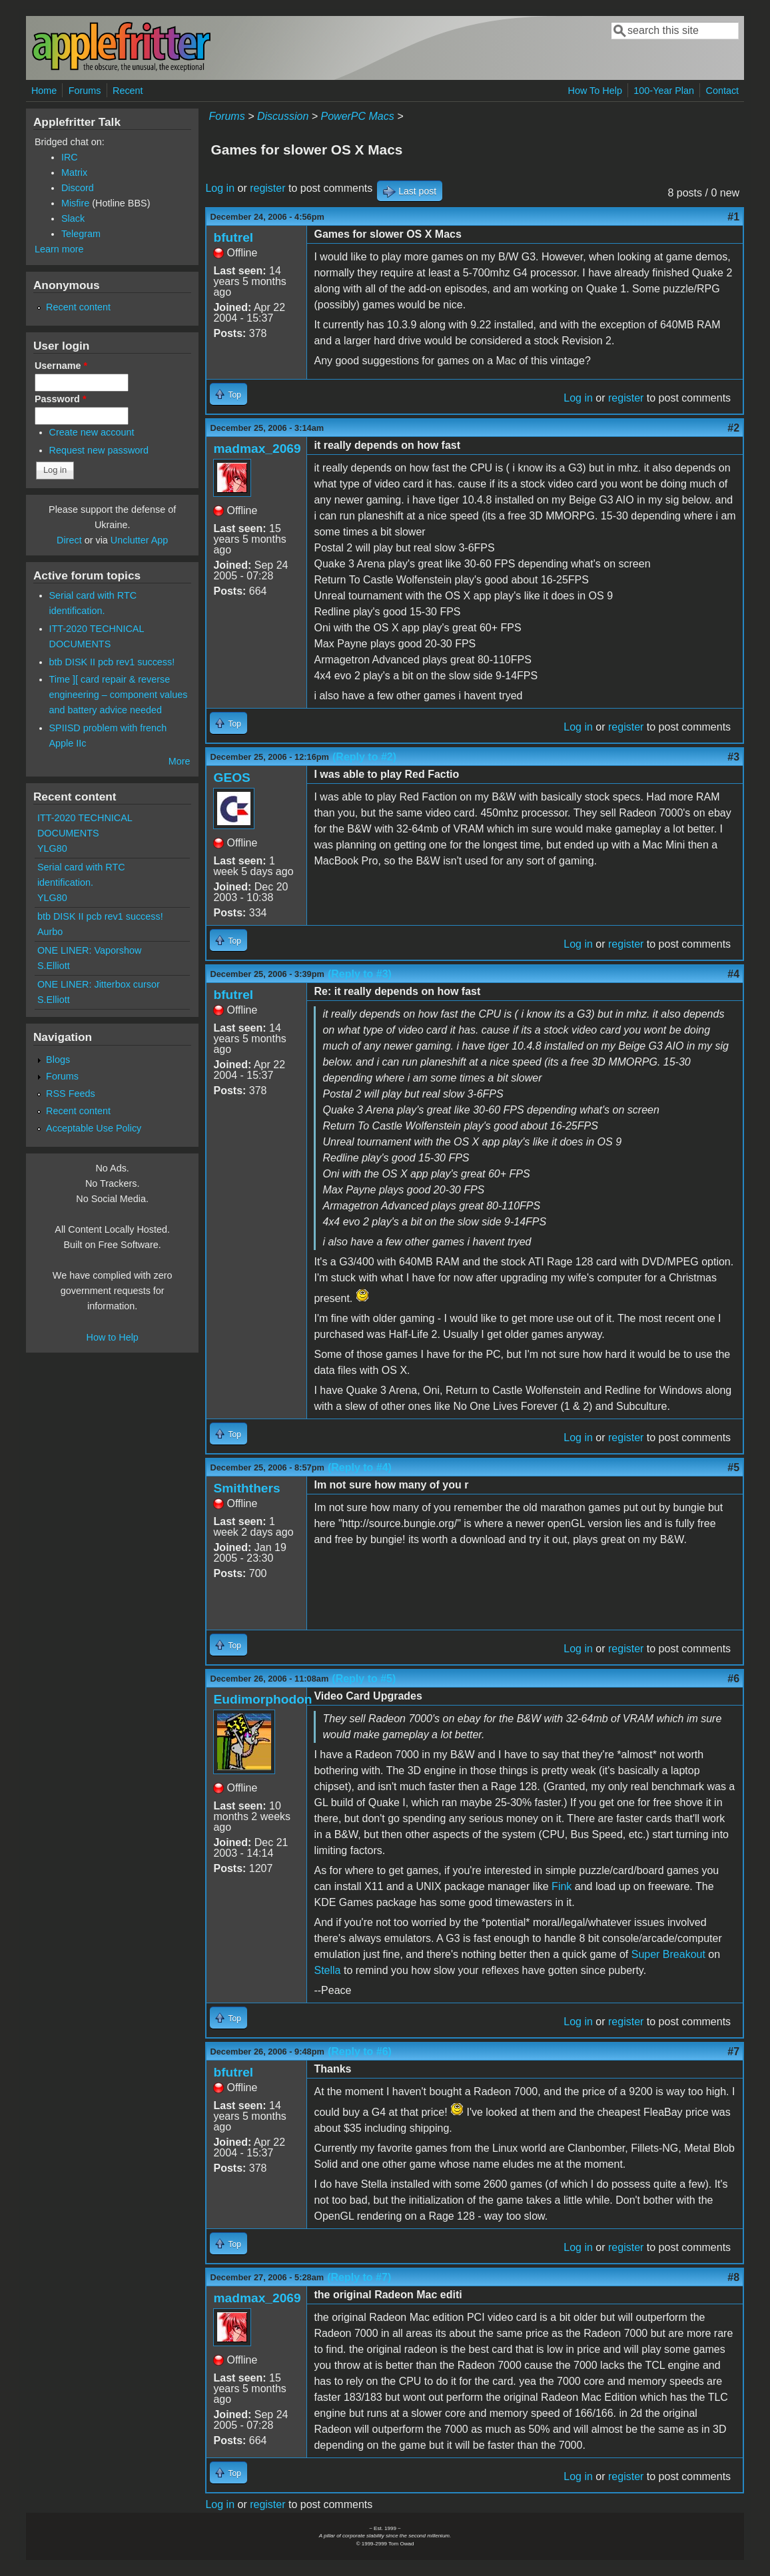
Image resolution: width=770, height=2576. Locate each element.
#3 (733, 757)
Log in (219, 188)
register (267, 188)
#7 (733, 2051)
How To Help (595, 90)
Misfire (75, 203)
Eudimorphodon (262, 1699)
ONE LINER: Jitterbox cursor (98, 984)
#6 (733, 1678)
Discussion (282, 116)
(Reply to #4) (360, 1467)
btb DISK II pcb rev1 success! (112, 662)
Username (61, 365)
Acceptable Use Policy (93, 1128)
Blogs (58, 1059)
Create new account (92, 432)
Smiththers (246, 1488)
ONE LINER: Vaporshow (89, 950)
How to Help (112, 1337)
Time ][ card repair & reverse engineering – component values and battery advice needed (118, 694)
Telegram (81, 233)
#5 (733, 1467)
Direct (69, 540)
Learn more (59, 249)
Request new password (99, 450)
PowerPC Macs (357, 116)
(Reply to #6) (360, 2051)
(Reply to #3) (360, 974)
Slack (73, 218)
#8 (733, 2277)
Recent (128, 90)
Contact (722, 90)
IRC (69, 157)
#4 (733, 974)
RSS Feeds (70, 1093)
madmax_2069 (256, 449)
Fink (562, 1886)
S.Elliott (53, 965)
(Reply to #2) (364, 757)
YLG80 (52, 848)
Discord (77, 187)
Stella (327, 1970)
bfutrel (233, 237)
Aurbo (50, 931)
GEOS (231, 778)
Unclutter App (139, 540)
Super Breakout (668, 1954)
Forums (85, 90)
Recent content (78, 307)
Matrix (74, 172)
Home (44, 90)
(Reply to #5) (364, 1678)
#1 (733, 216)
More (180, 761)
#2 (733, 428)
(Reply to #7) (359, 2277)
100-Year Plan (663, 90)
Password (61, 399)
